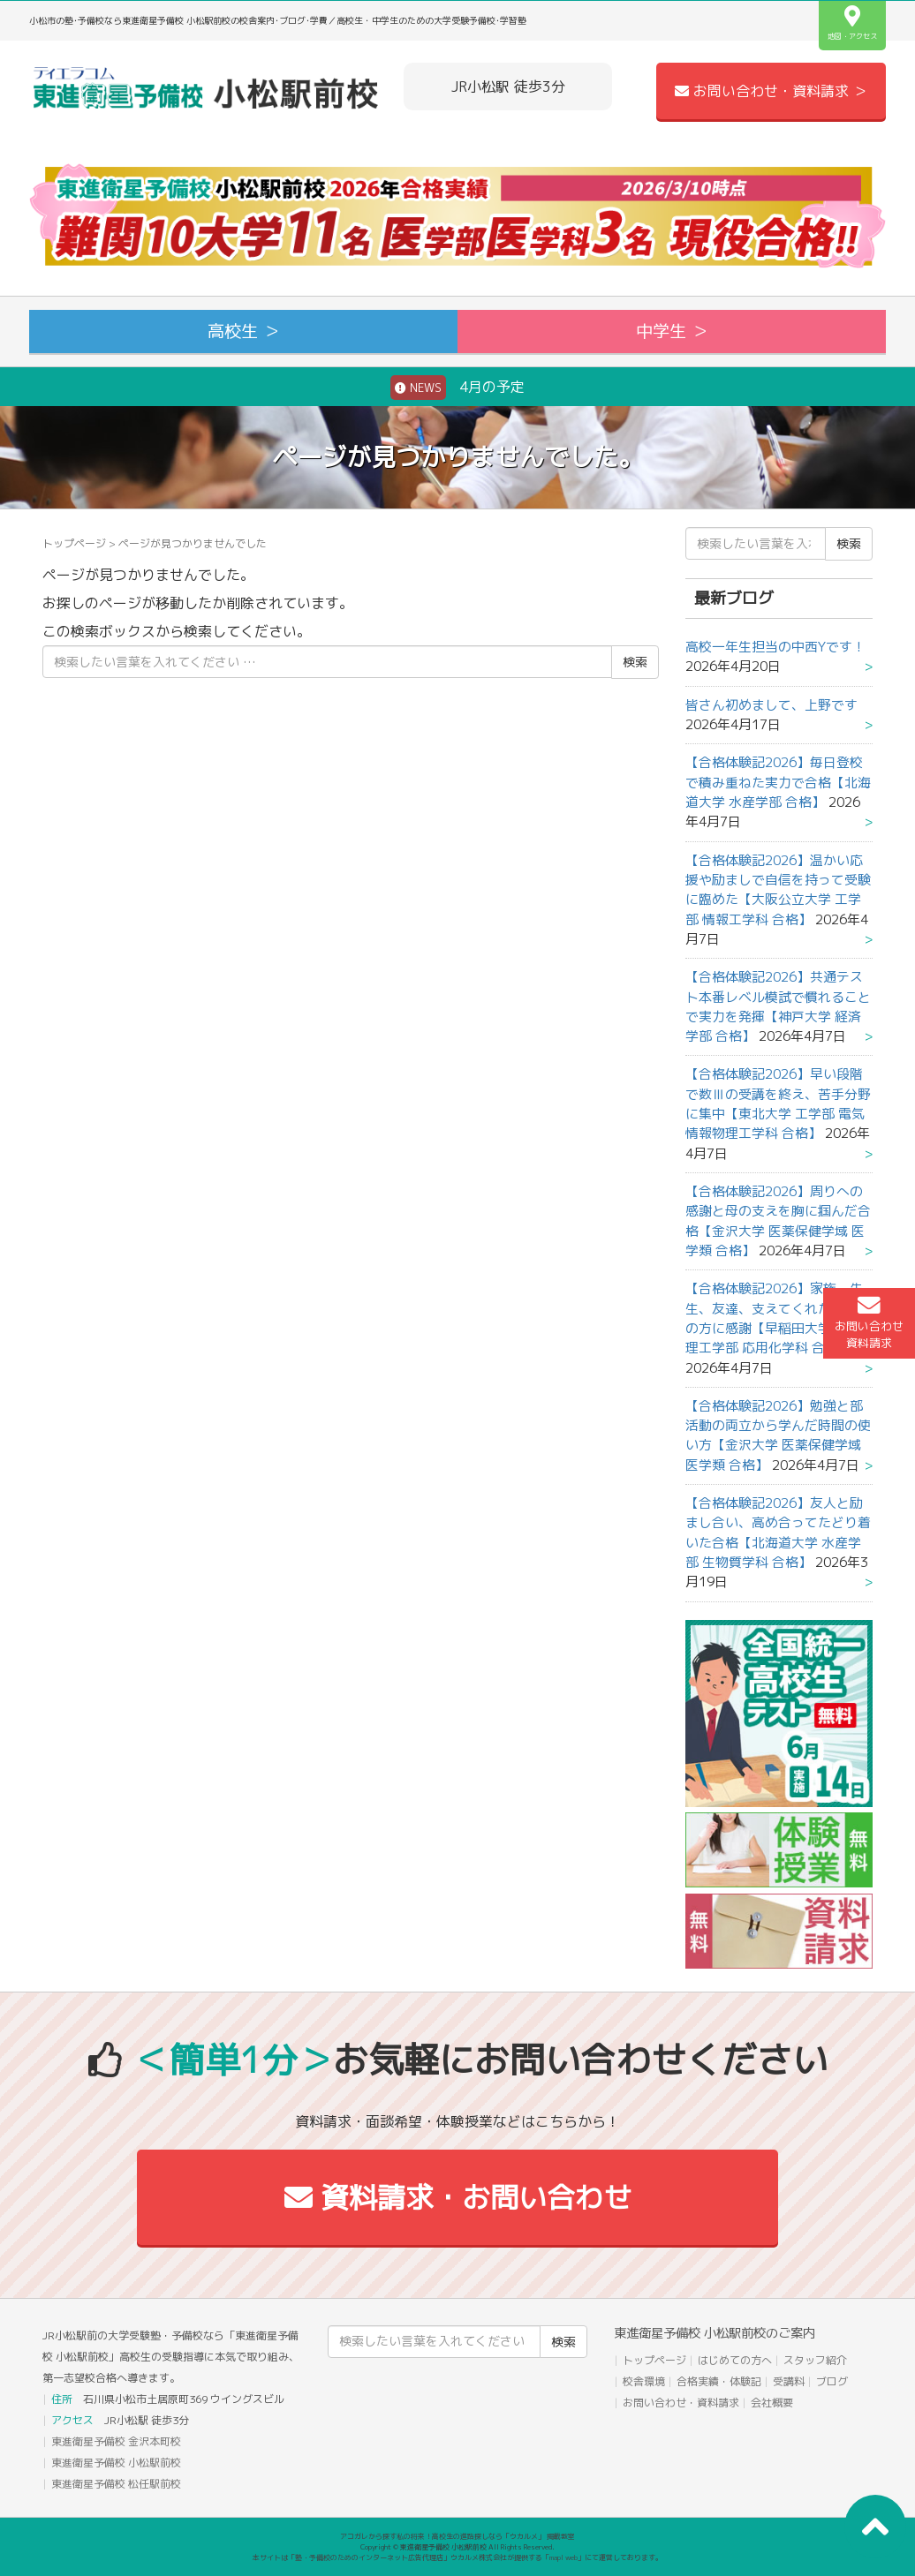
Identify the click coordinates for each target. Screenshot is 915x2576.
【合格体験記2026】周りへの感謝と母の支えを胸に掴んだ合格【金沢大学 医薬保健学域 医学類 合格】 (778, 1221)
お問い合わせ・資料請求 (681, 2402)
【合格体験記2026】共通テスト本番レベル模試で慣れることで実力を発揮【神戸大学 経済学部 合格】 (778, 1006)
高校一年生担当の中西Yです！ (775, 646)
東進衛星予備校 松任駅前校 (116, 2483)
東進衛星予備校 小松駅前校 (116, 2462)
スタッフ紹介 (815, 2360)
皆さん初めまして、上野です (771, 705)
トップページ (74, 543)
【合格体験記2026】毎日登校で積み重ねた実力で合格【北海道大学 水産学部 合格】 (778, 782)
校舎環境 (644, 2381)
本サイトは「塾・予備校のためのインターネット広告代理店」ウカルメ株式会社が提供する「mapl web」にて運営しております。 (457, 2557)
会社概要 (772, 2402)
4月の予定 (457, 387)
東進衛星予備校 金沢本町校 (116, 2441)
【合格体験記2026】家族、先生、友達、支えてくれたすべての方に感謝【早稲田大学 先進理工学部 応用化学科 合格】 (778, 1318)
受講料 (789, 2381)
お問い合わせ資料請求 (869, 1322)
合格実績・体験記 (719, 2381)
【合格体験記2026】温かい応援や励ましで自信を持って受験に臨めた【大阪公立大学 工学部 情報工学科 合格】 (778, 890)
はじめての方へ (735, 2360)
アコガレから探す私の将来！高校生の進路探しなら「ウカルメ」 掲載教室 (457, 2536)
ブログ (832, 2381)
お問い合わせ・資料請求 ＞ (771, 91)
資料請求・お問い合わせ (457, 2197)
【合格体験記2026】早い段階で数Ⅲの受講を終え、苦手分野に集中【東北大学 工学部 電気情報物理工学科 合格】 (778, 1103)
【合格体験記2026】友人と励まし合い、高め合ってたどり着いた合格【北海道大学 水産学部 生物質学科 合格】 (778, 1532)
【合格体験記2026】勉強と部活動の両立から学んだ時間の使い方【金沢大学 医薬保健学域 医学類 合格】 (778, 1435)
